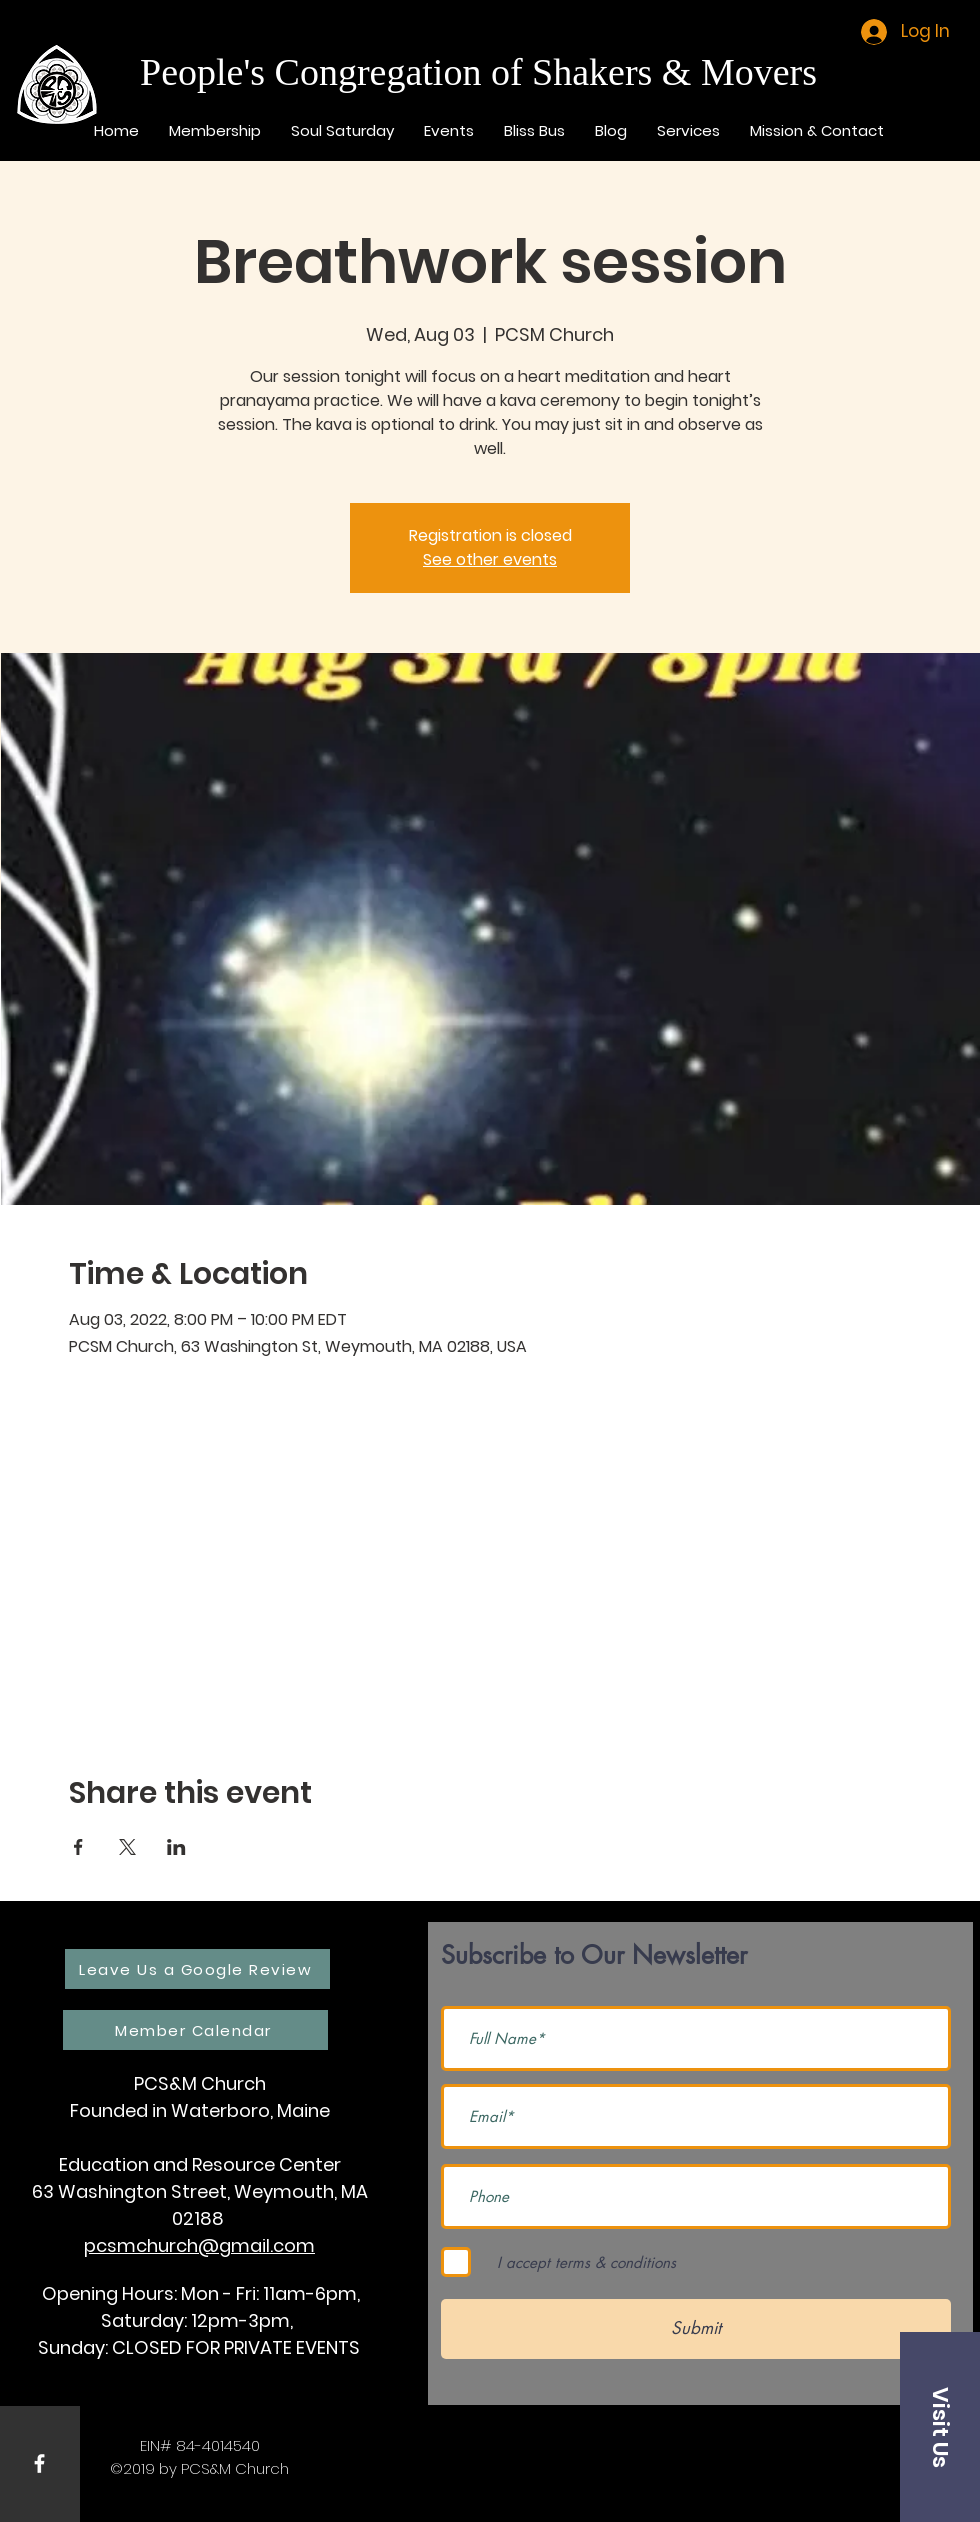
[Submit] (696, 2329)
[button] (940, 2427)
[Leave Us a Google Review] (197, 1969)
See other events (490, 559)
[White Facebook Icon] (39, 2463)
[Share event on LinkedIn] (176, 1847)
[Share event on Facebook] (78, 1847)
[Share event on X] (127, 1847)
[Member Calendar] (195, 2030)
